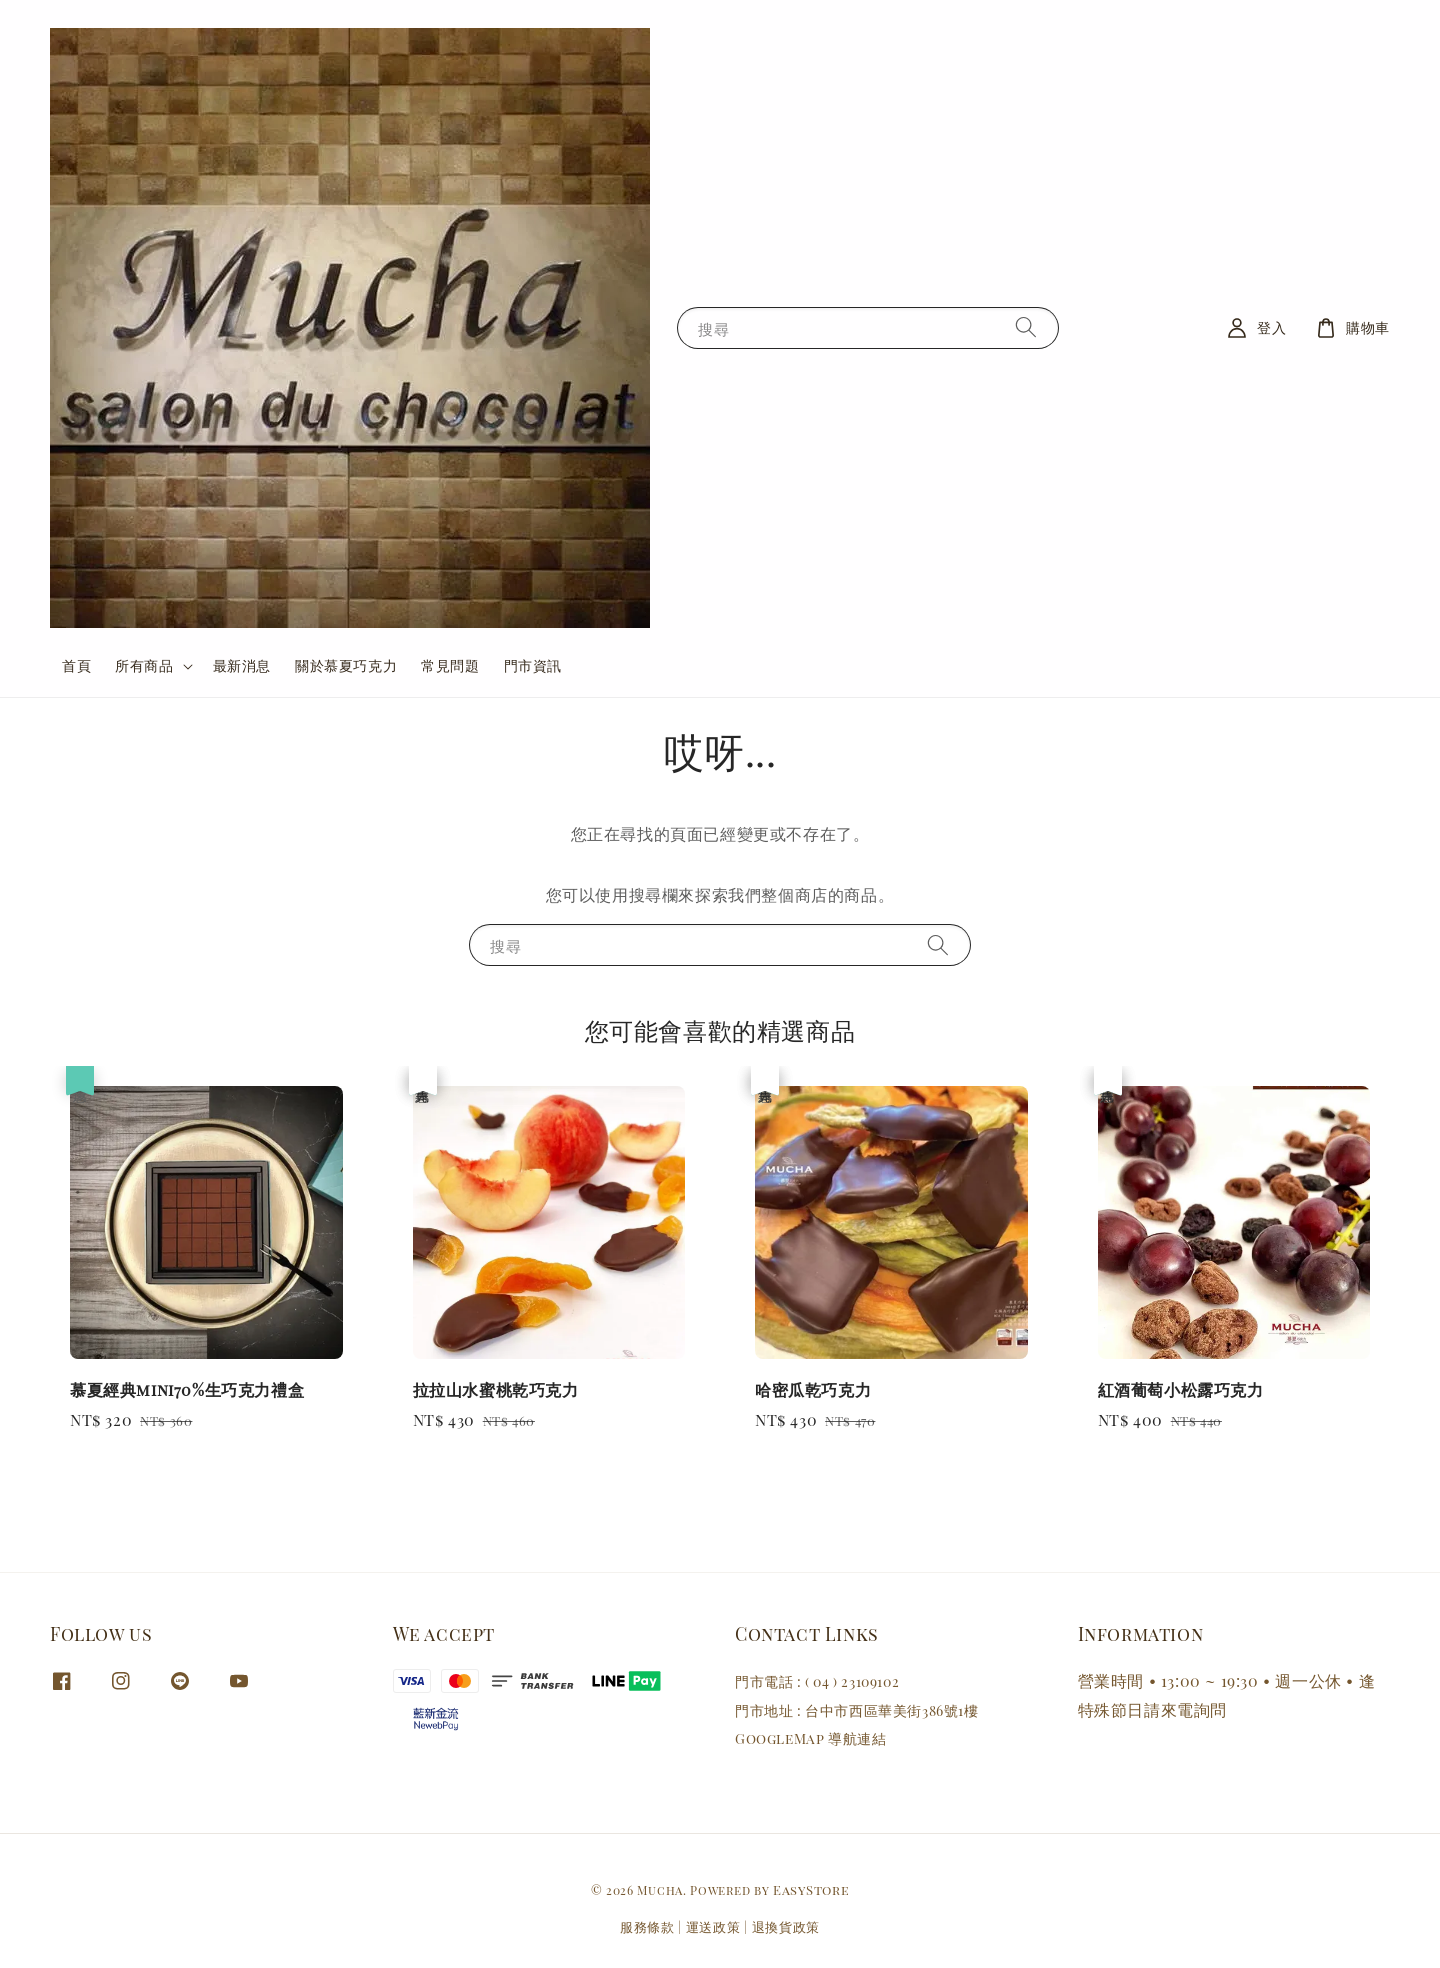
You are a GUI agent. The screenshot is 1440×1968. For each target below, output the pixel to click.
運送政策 (713, 1926)
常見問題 (450, 665)
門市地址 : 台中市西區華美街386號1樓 (857, 1710)
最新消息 (242, 665)
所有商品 (144, 666)
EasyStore (811, 1889)
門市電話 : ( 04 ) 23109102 (817, 1682)
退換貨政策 (786, 1926)
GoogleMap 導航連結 (810, 1738)
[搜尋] (1026, 327)
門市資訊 (533, 665)
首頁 (76, 665)
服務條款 (647, 1926)
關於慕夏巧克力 (346, 665)
